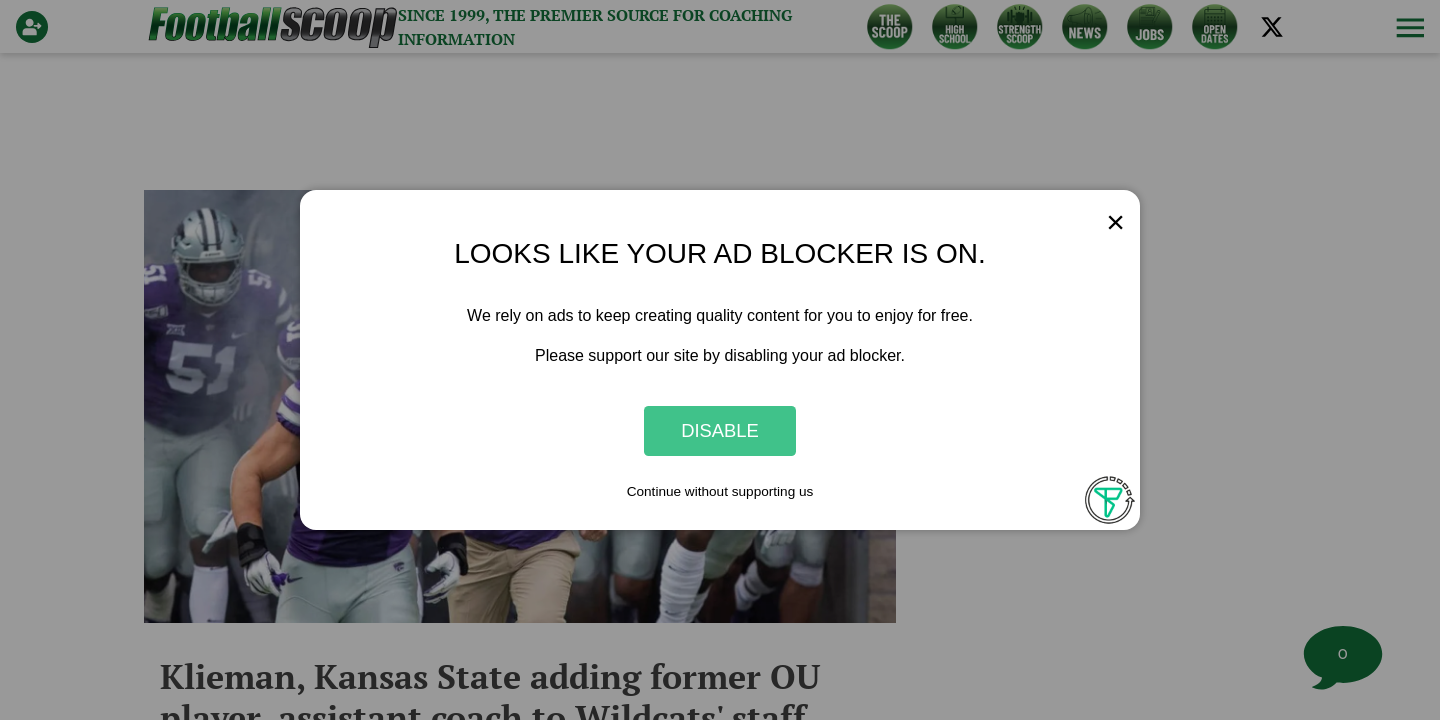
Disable (720, 430)
